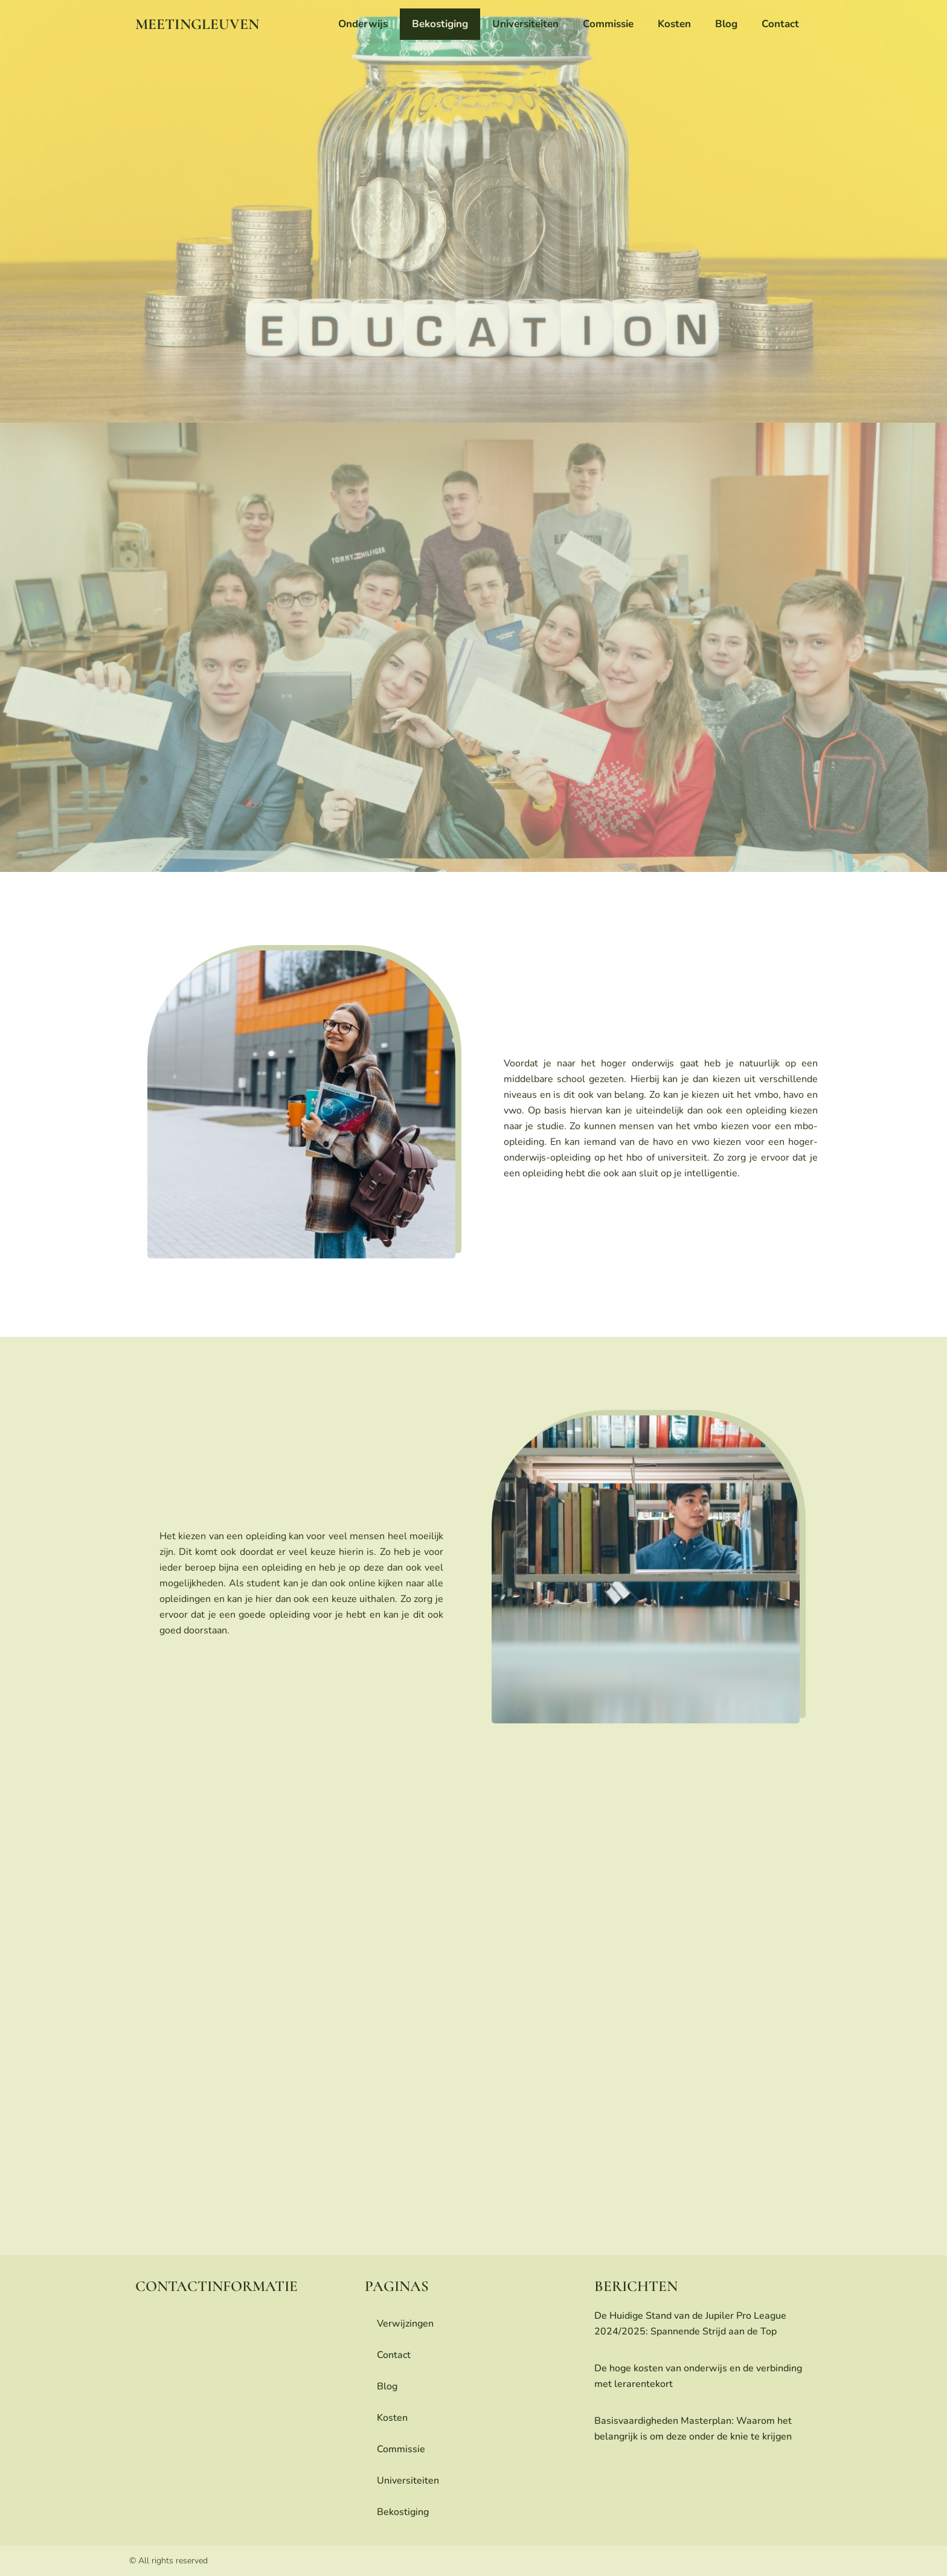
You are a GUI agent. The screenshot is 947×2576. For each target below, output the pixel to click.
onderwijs (363, 24)
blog (726, 24)
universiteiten (525, 24)
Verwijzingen (405, 2323)
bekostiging (440, 24)
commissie (608, 24)
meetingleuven (197, 24)
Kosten (674, 24)
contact (780, 24)
